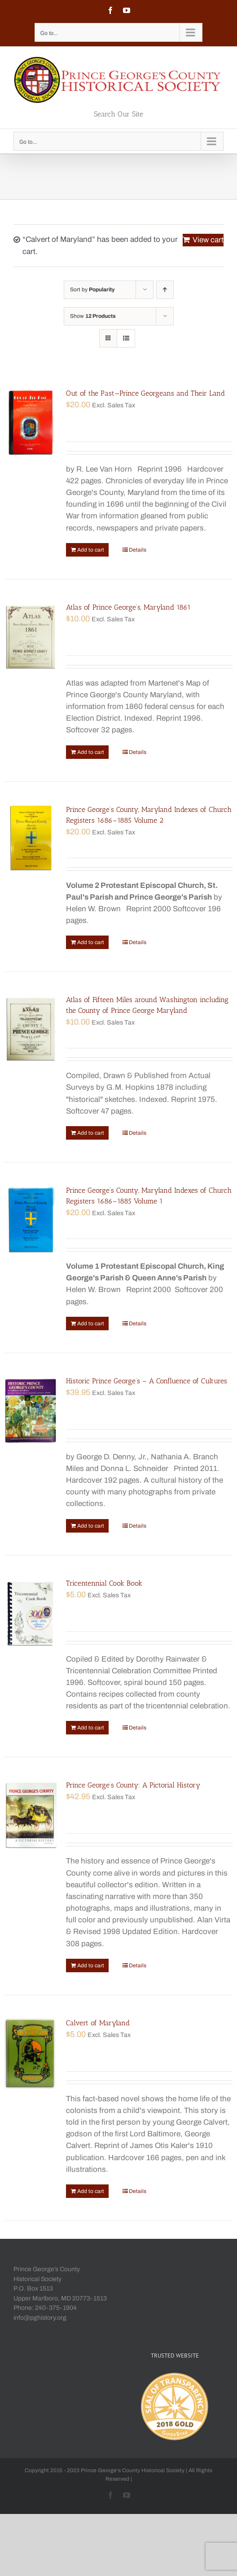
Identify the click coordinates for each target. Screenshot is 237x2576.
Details (137, 550)
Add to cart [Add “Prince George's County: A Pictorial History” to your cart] (90, 1965)
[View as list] (126, 338)
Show (93, 316)
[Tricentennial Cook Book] (30, 1613)
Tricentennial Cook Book (104, 1583)
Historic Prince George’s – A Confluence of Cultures (146, 1381)
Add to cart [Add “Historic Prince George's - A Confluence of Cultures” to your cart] (90, 1526)
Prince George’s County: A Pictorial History (133, 1785)
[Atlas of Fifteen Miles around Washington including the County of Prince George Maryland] (30, 1029)
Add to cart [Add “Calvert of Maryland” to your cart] (90, 2191)
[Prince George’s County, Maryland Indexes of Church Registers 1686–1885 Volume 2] (30, 839)
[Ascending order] (165, 290)
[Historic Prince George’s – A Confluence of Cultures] (30, 1411)
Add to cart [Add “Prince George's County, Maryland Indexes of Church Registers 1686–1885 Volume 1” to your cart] (90, 1323)
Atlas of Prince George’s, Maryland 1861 (128, 607)
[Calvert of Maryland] (30, 2053)
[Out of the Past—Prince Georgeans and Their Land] (30, 423)
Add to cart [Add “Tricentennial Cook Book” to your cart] (90, 1728)
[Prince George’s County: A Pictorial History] (30, 1815)
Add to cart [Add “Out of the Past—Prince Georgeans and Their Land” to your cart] (90, 550)
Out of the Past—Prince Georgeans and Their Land (145, 393)
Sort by (92, 289)
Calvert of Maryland (98, 2023)
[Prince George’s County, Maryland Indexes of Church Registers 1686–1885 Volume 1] (30, 1220)
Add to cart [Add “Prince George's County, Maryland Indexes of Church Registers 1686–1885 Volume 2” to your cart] (90, 942)
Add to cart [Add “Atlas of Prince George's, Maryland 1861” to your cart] (90, 752)
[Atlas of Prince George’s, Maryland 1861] (30, 637)
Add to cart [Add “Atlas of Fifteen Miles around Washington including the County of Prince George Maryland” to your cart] (90, 1133)
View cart (208, 240)
